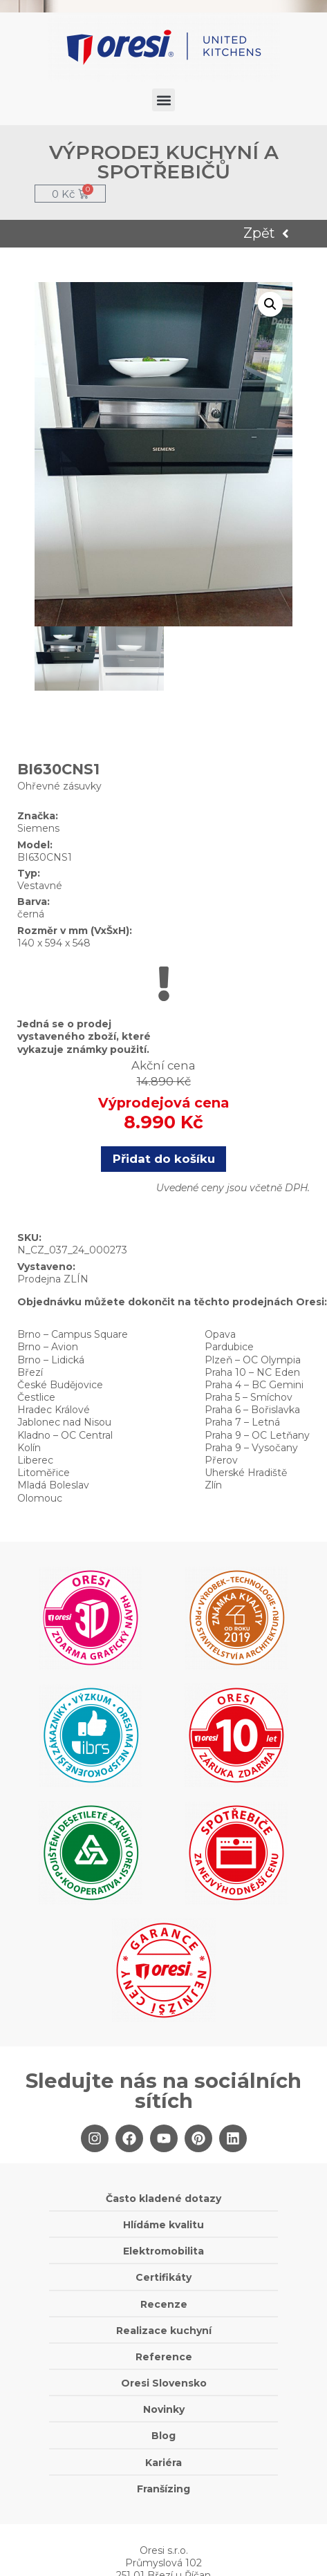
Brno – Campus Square (72, 1334)
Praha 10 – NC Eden (252, 1372)
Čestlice (36, 1397)
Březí (30, 1372)
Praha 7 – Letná (242, 1422)
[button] (163, 99)
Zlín (213, 1485)
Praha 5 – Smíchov (248, 1397)
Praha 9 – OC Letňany (257, 1435)
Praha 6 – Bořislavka (252, 1409)
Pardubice (229, 1347)
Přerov (221, 1460)
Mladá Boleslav (53, 1485)
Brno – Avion (47, 1347)
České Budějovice (60, 1385)
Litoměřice (43, 1472)
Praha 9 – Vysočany (251, 1447)
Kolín (29, 1447)
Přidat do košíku (164, 1159)
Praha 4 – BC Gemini (254, 1385)
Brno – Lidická (50, 1360)
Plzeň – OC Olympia (253, 1360)
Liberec (35, 1460)
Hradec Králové (53, 1409)
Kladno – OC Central (65, 1435)
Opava (220, 1334)
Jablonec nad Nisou (64, 1422)
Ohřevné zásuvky (59, 786)
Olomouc (39, 1498)
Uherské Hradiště (246, 1472)
